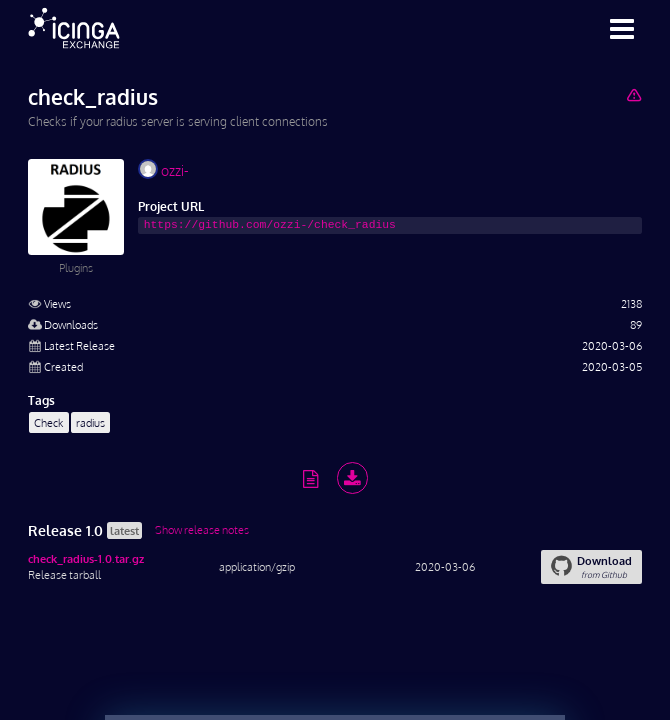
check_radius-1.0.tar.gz (86, 558)
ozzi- (163, 169)
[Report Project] (633, 94)
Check (48, 422)
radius (90, 422)
